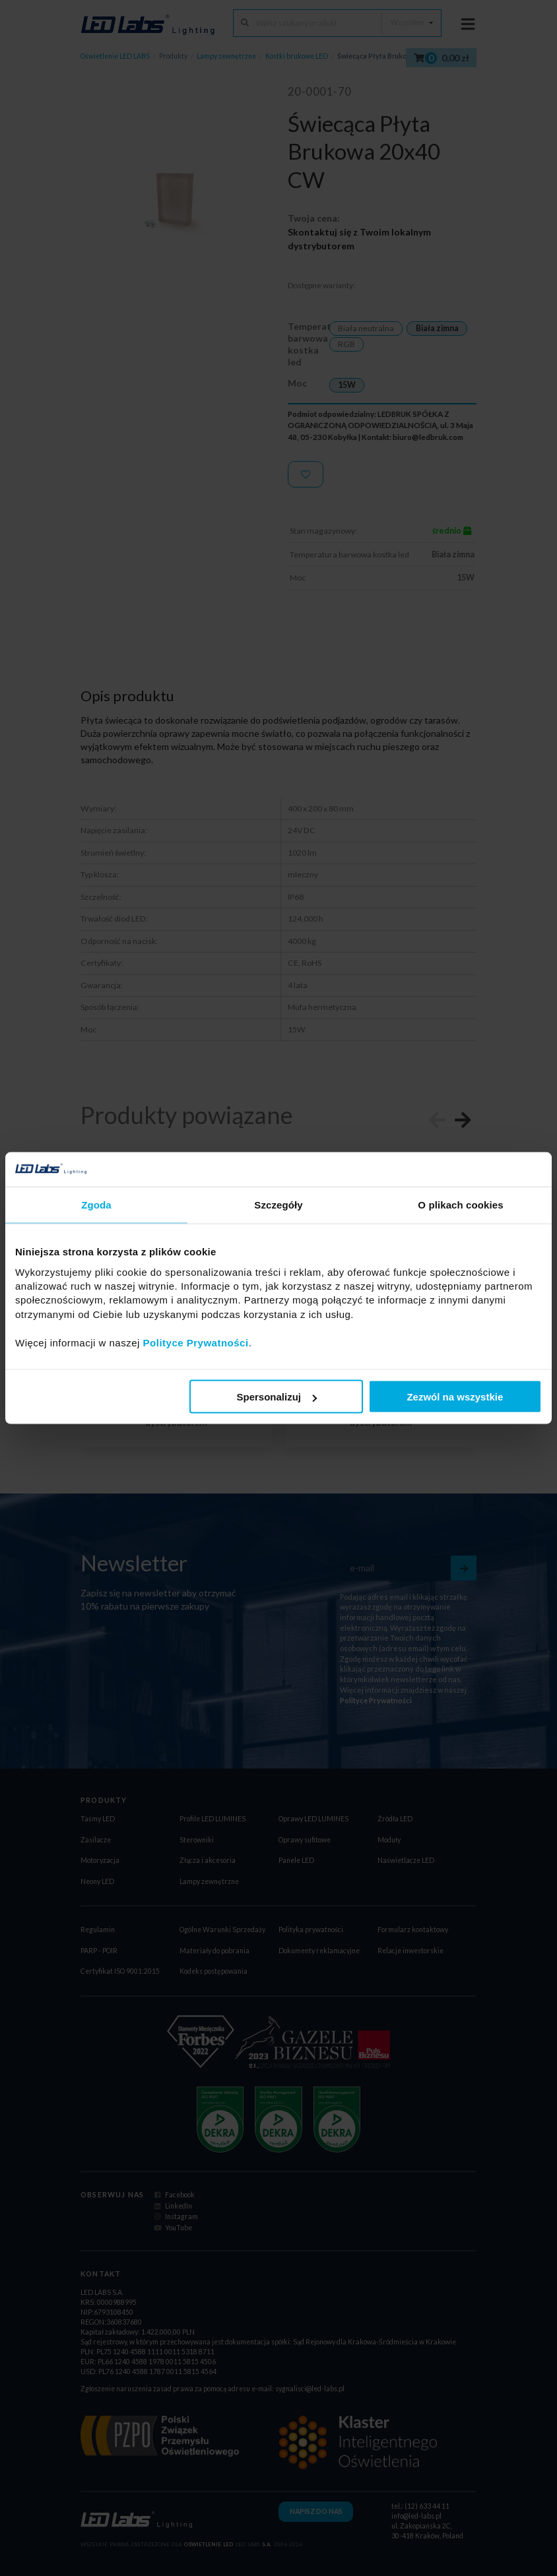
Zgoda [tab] (96, 1204)
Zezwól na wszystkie (455, 1396)
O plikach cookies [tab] (460, 1204)
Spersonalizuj (276, 1396)
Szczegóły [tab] (278, 1204)
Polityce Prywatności (196, 1342)
